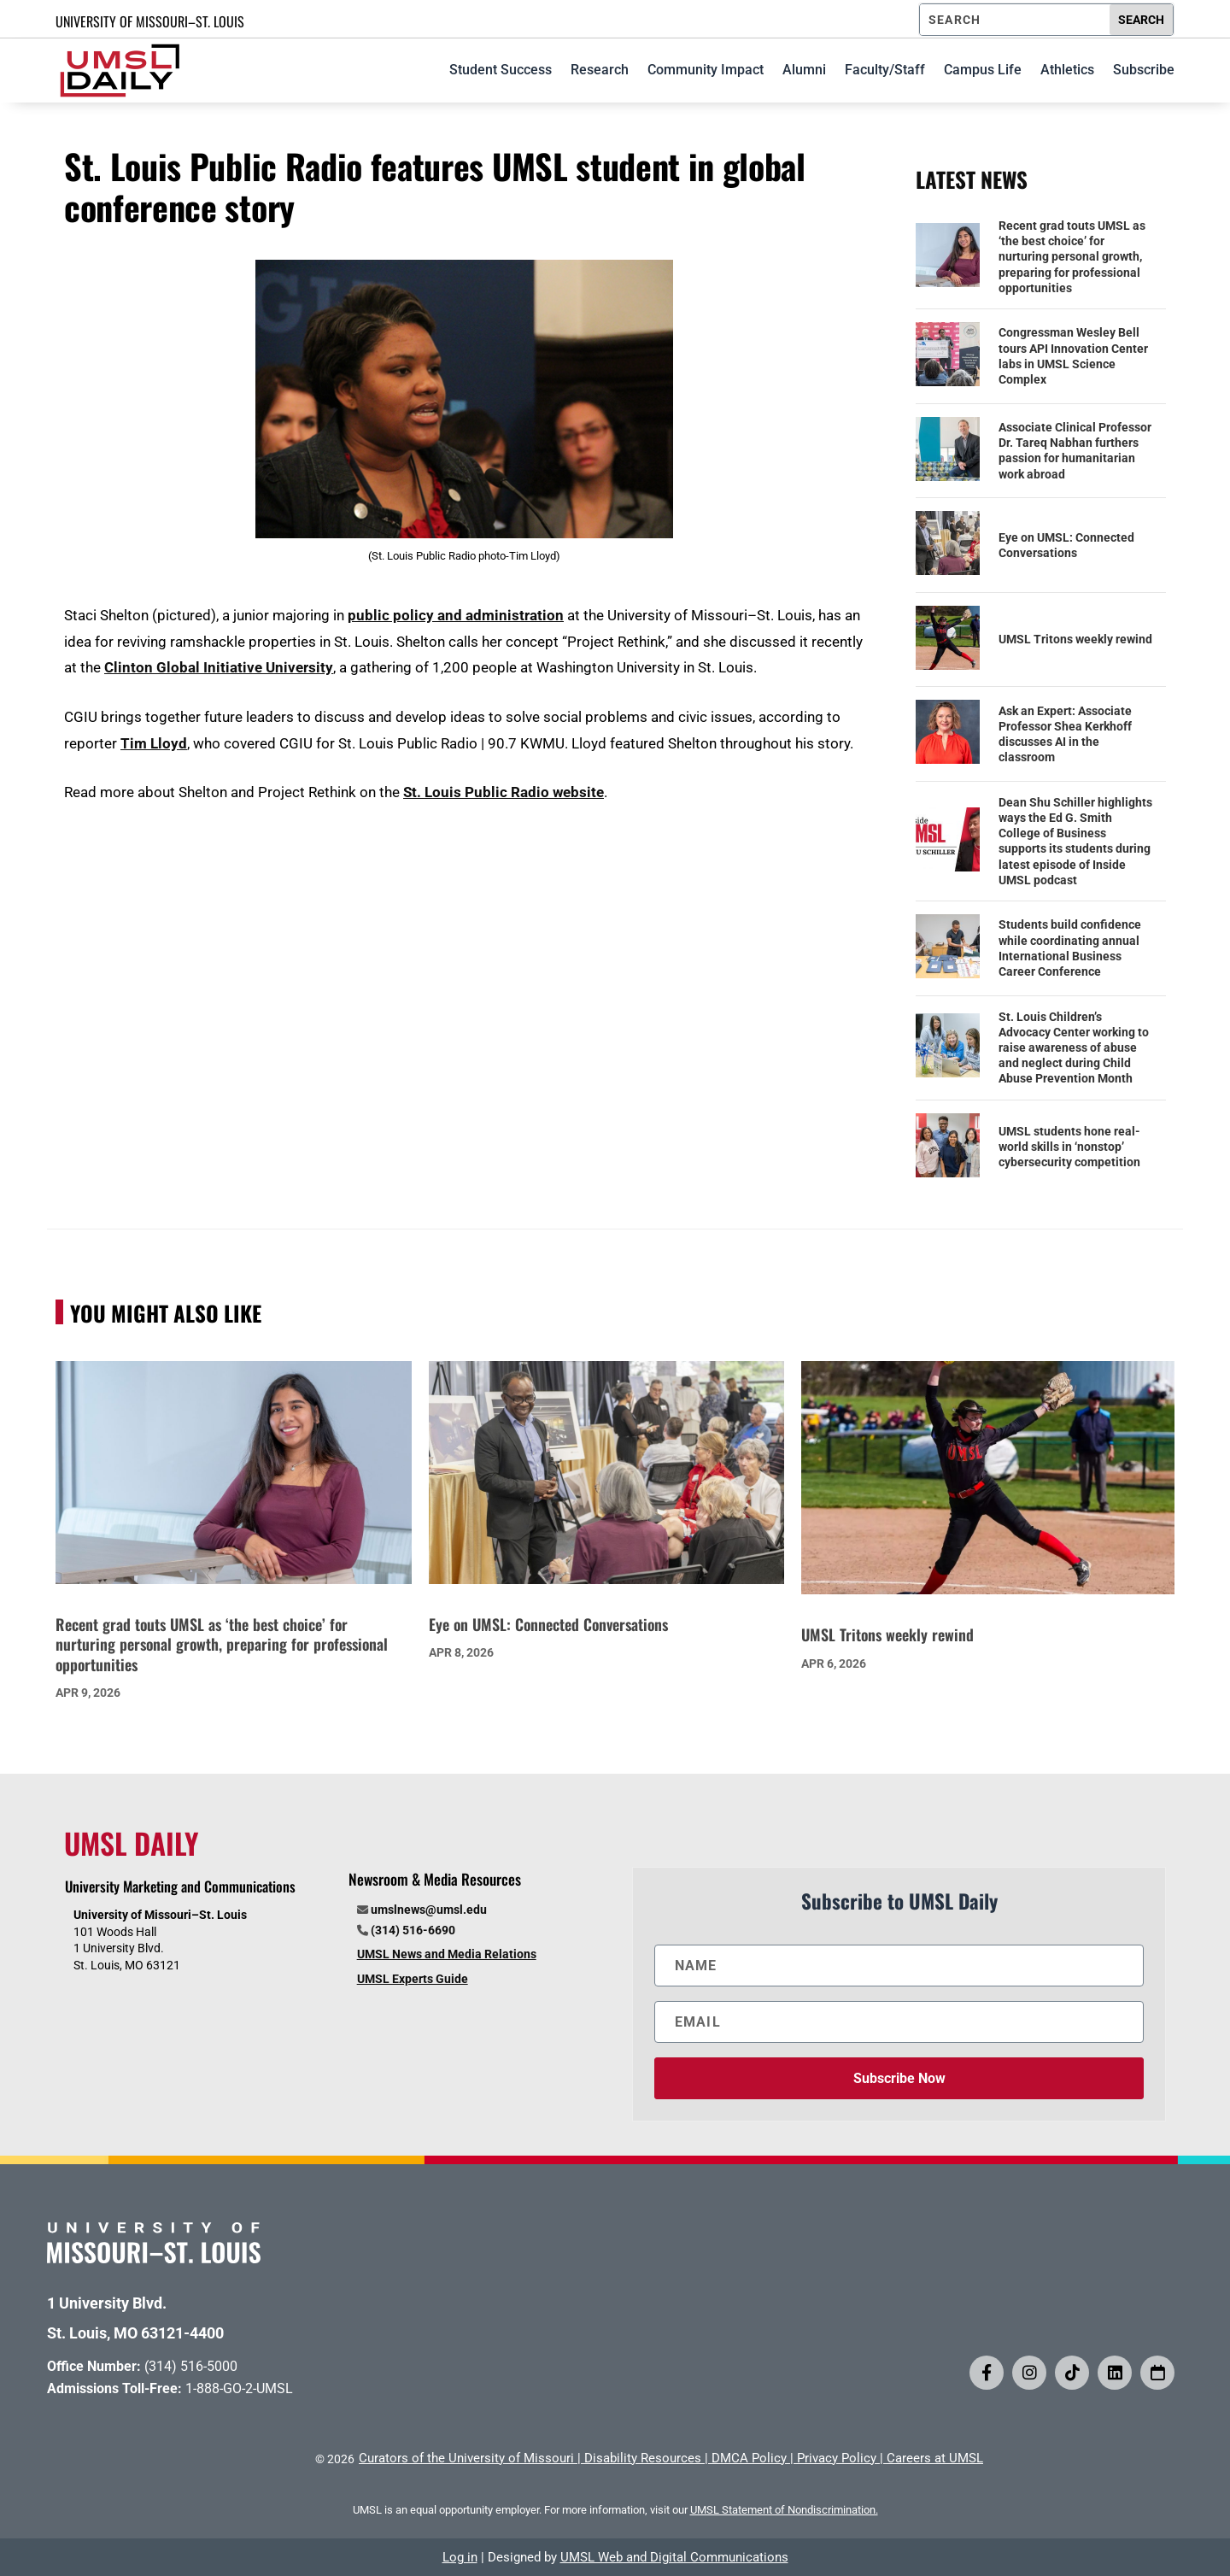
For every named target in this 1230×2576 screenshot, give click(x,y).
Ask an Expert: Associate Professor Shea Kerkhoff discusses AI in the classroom (1065, 734)
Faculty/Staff (885, 70)
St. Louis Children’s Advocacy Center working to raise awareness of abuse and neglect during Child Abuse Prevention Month (1074, 1048)
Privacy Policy (836, 2458)
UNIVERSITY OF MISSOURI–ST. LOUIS (150, 21)
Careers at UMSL (935, 2458)
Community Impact (705, 70)
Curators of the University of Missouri (466, 2458)
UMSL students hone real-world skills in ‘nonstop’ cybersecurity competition (1069, 1146)
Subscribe (1143, 70)
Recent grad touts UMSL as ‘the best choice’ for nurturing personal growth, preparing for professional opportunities (1072, 257)
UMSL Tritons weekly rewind (1075, 639)
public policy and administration (456, 615)
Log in (459, 2557)
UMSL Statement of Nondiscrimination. (784, 2509)
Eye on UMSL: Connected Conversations (1066, 545)
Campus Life (983, 70)
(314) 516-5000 (190, 2366)
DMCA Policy (749, 2458)
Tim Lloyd (153, 743)
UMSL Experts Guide (412, 1979)
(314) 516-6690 (413, 1930)
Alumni (804, 70)
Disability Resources (642, 2458)
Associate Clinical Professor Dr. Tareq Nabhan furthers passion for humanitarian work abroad (1075, 450)
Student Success (500, 70)
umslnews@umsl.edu (429, 1909)
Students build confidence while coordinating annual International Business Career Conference (1070, 948)
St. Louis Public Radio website (503, 792)
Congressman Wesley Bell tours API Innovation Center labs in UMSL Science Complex (1073, 356)
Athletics (1067, 70)
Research (600, 70)
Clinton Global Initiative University (218, 667)
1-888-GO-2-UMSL (239, 2388)
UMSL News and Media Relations (446, 1954)
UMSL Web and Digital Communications (674, 2557)
